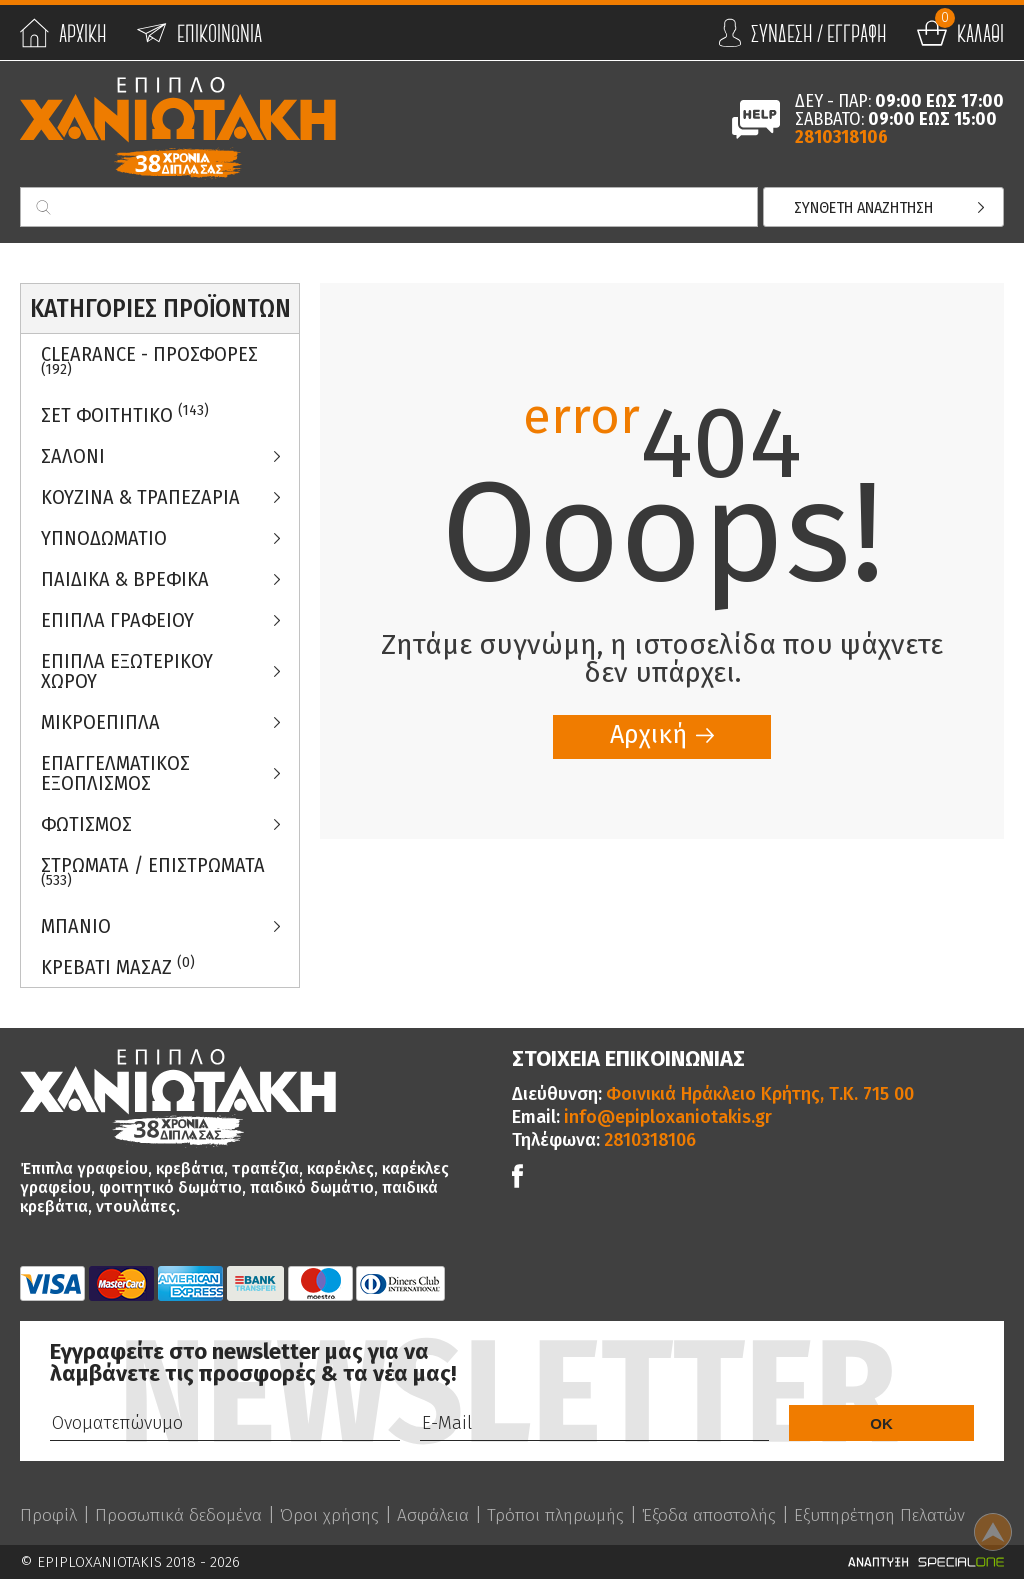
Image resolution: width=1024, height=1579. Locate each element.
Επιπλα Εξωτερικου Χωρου (127, 671)
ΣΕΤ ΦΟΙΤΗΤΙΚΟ (125, 414)
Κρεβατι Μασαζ (118, 966)
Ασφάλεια (440, 1515)
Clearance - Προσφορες (149, 360)
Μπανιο (76, 926)
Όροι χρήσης (334, 1515)
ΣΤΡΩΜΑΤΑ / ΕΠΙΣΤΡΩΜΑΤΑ (153, 871)
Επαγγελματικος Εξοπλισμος (115, 773)
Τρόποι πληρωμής (565, 1515)
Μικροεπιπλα (100, 722)
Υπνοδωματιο (104, 538)
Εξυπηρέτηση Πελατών (900, 1515)
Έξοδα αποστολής (723, 1515)
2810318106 (841, 137)
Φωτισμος (86, 824)
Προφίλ (49, 1515)
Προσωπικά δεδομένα (181, 1515)
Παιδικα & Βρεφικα (125, 579)
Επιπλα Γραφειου (117, 620)
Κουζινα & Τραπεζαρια (140, 497)
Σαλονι (73, 456)
